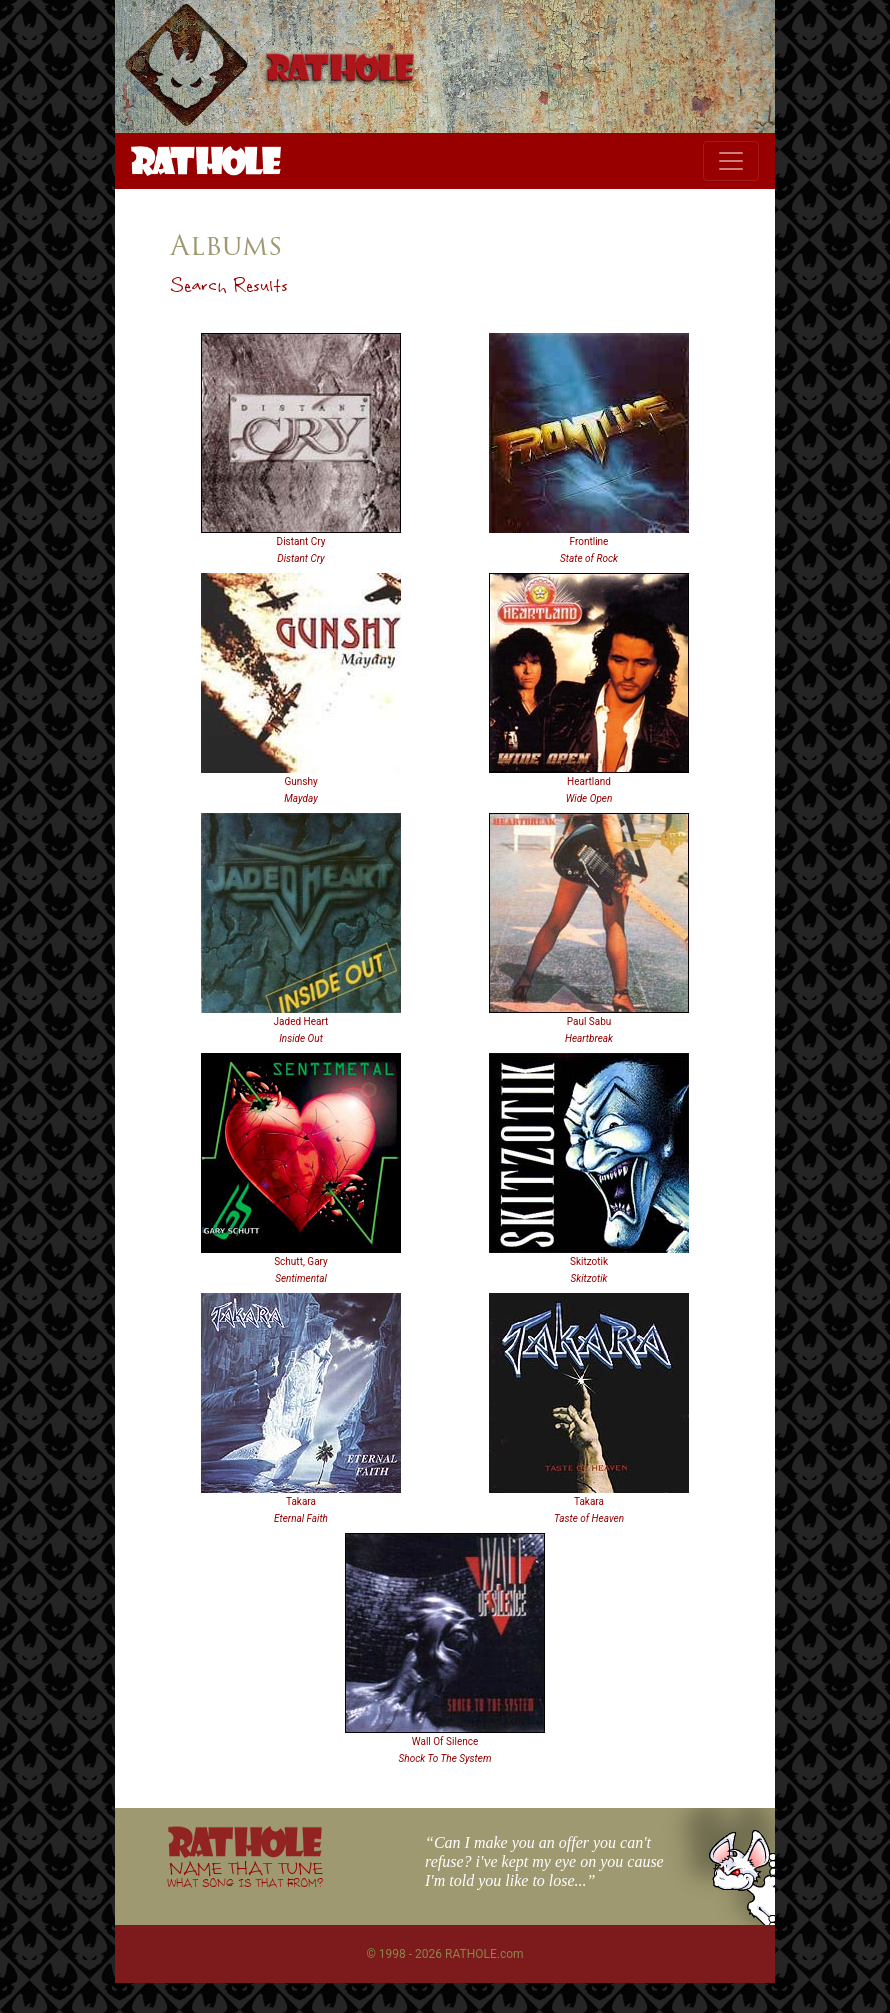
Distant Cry (301, 541)
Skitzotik (589, 1261)
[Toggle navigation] (731, 161)
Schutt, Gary (301, 1261)
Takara (301, 1501)
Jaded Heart (301, 1021)
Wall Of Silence (445, 1741)
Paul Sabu (589, 1021)
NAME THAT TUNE (245, 1873)
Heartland (589, 781)
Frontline (589, 541)
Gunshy (300, 781)
